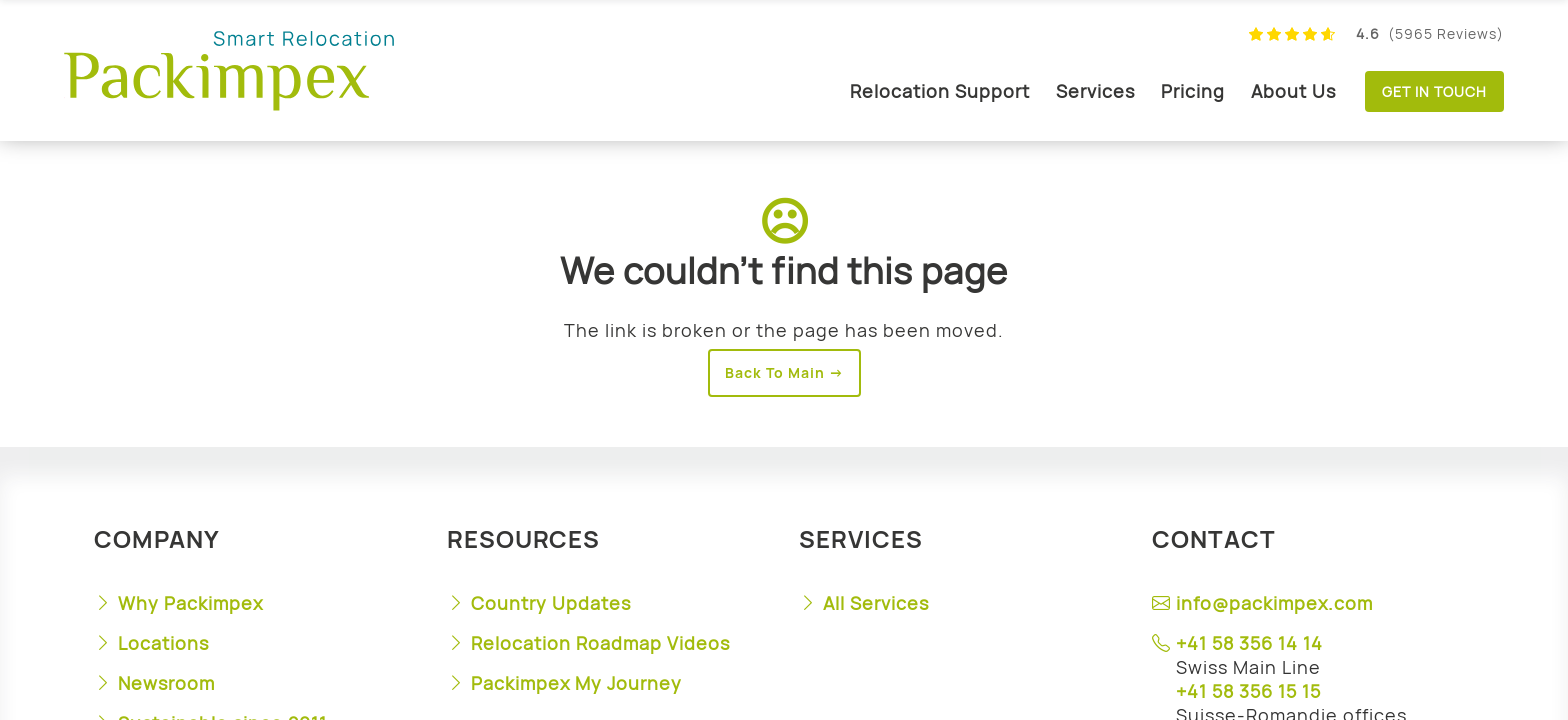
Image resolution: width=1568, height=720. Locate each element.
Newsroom (166, 683)
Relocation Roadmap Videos (600, 643)
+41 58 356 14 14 (1249, 643)
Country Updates (551, 603)
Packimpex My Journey (576, 683)
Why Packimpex (190, 603)
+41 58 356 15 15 (1248, 691)
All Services (876, 603)
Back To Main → (784, 372)
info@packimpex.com (1274, 603)
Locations (163, 643)
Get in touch (1434, 91)
